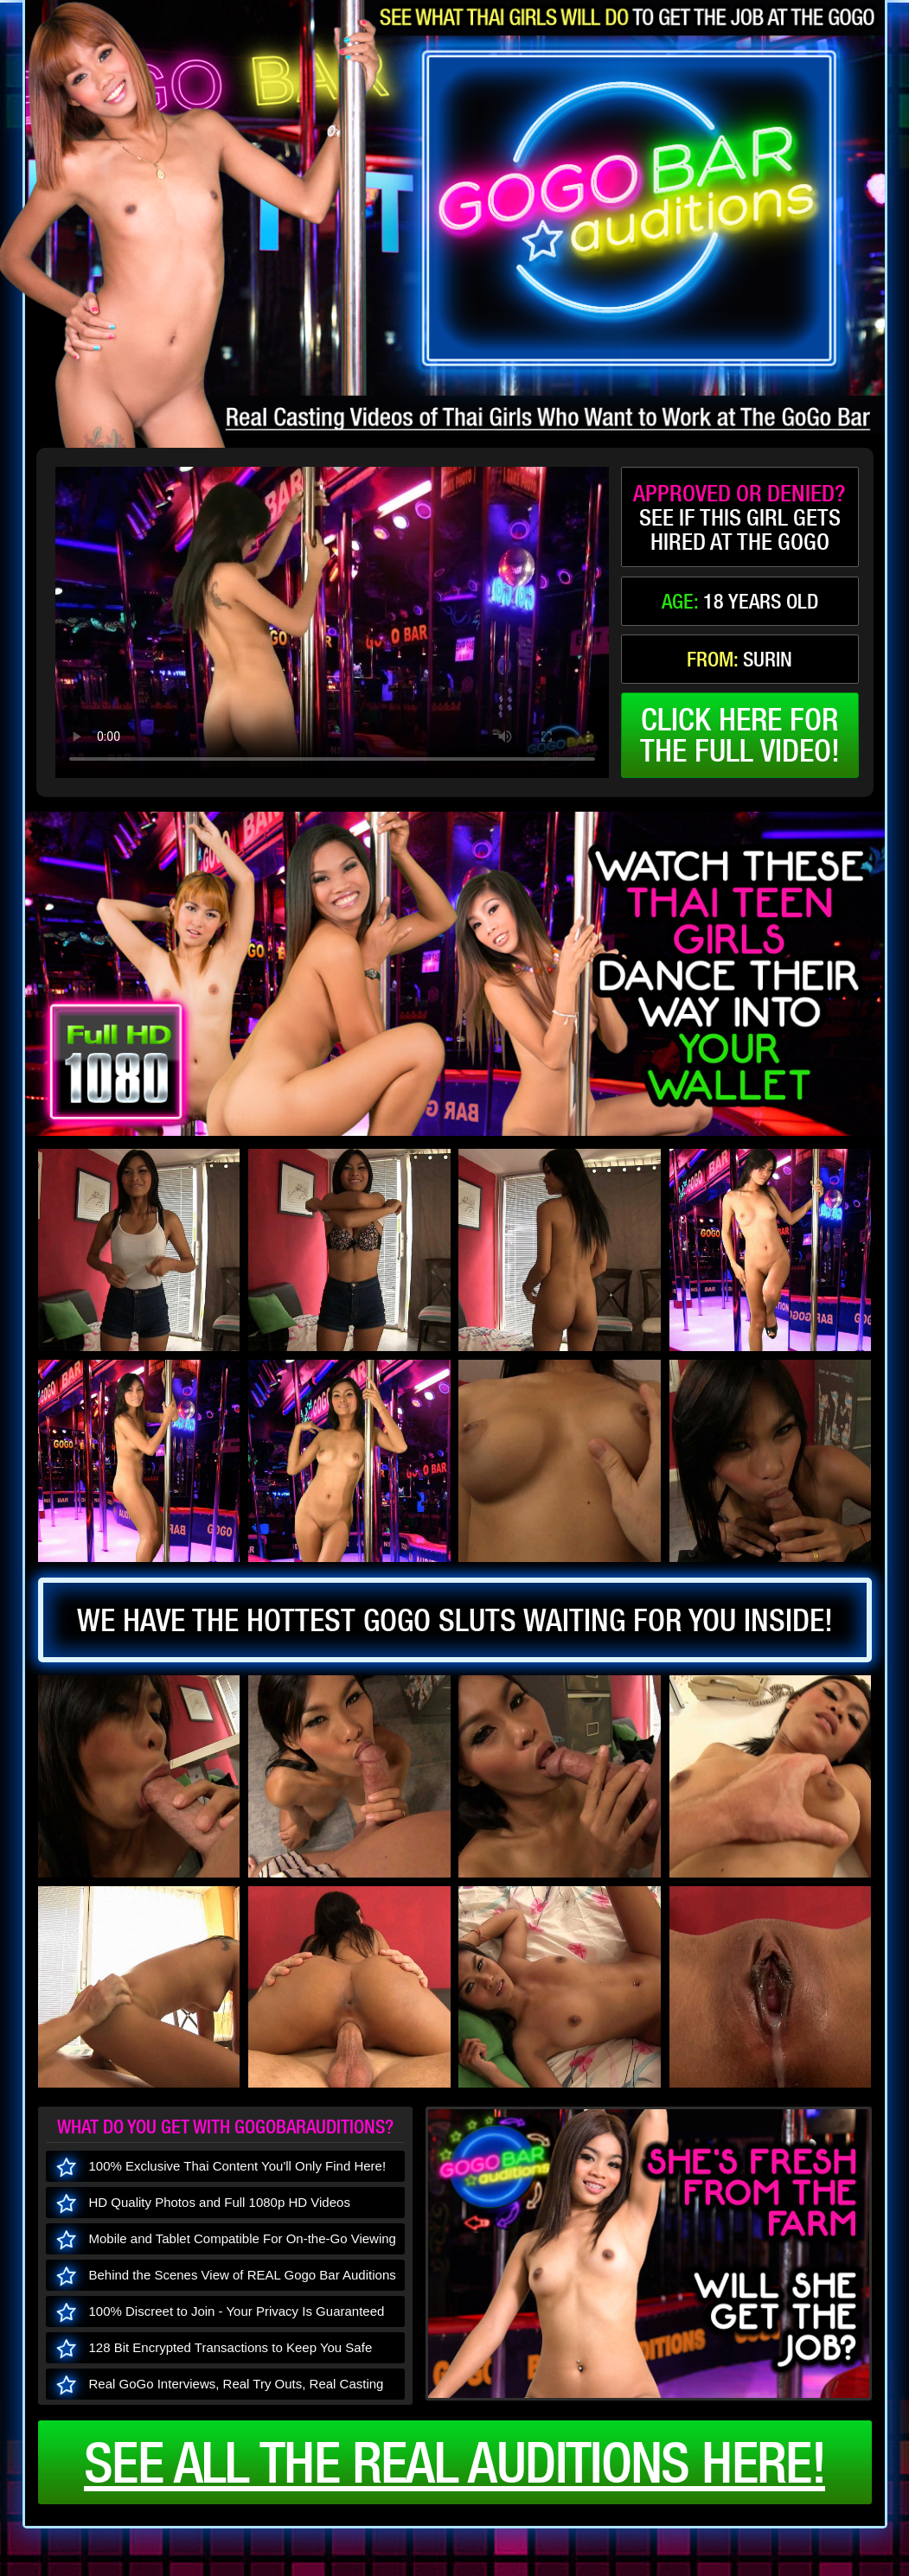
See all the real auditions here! (454, 2462)
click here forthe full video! (740, 734)
